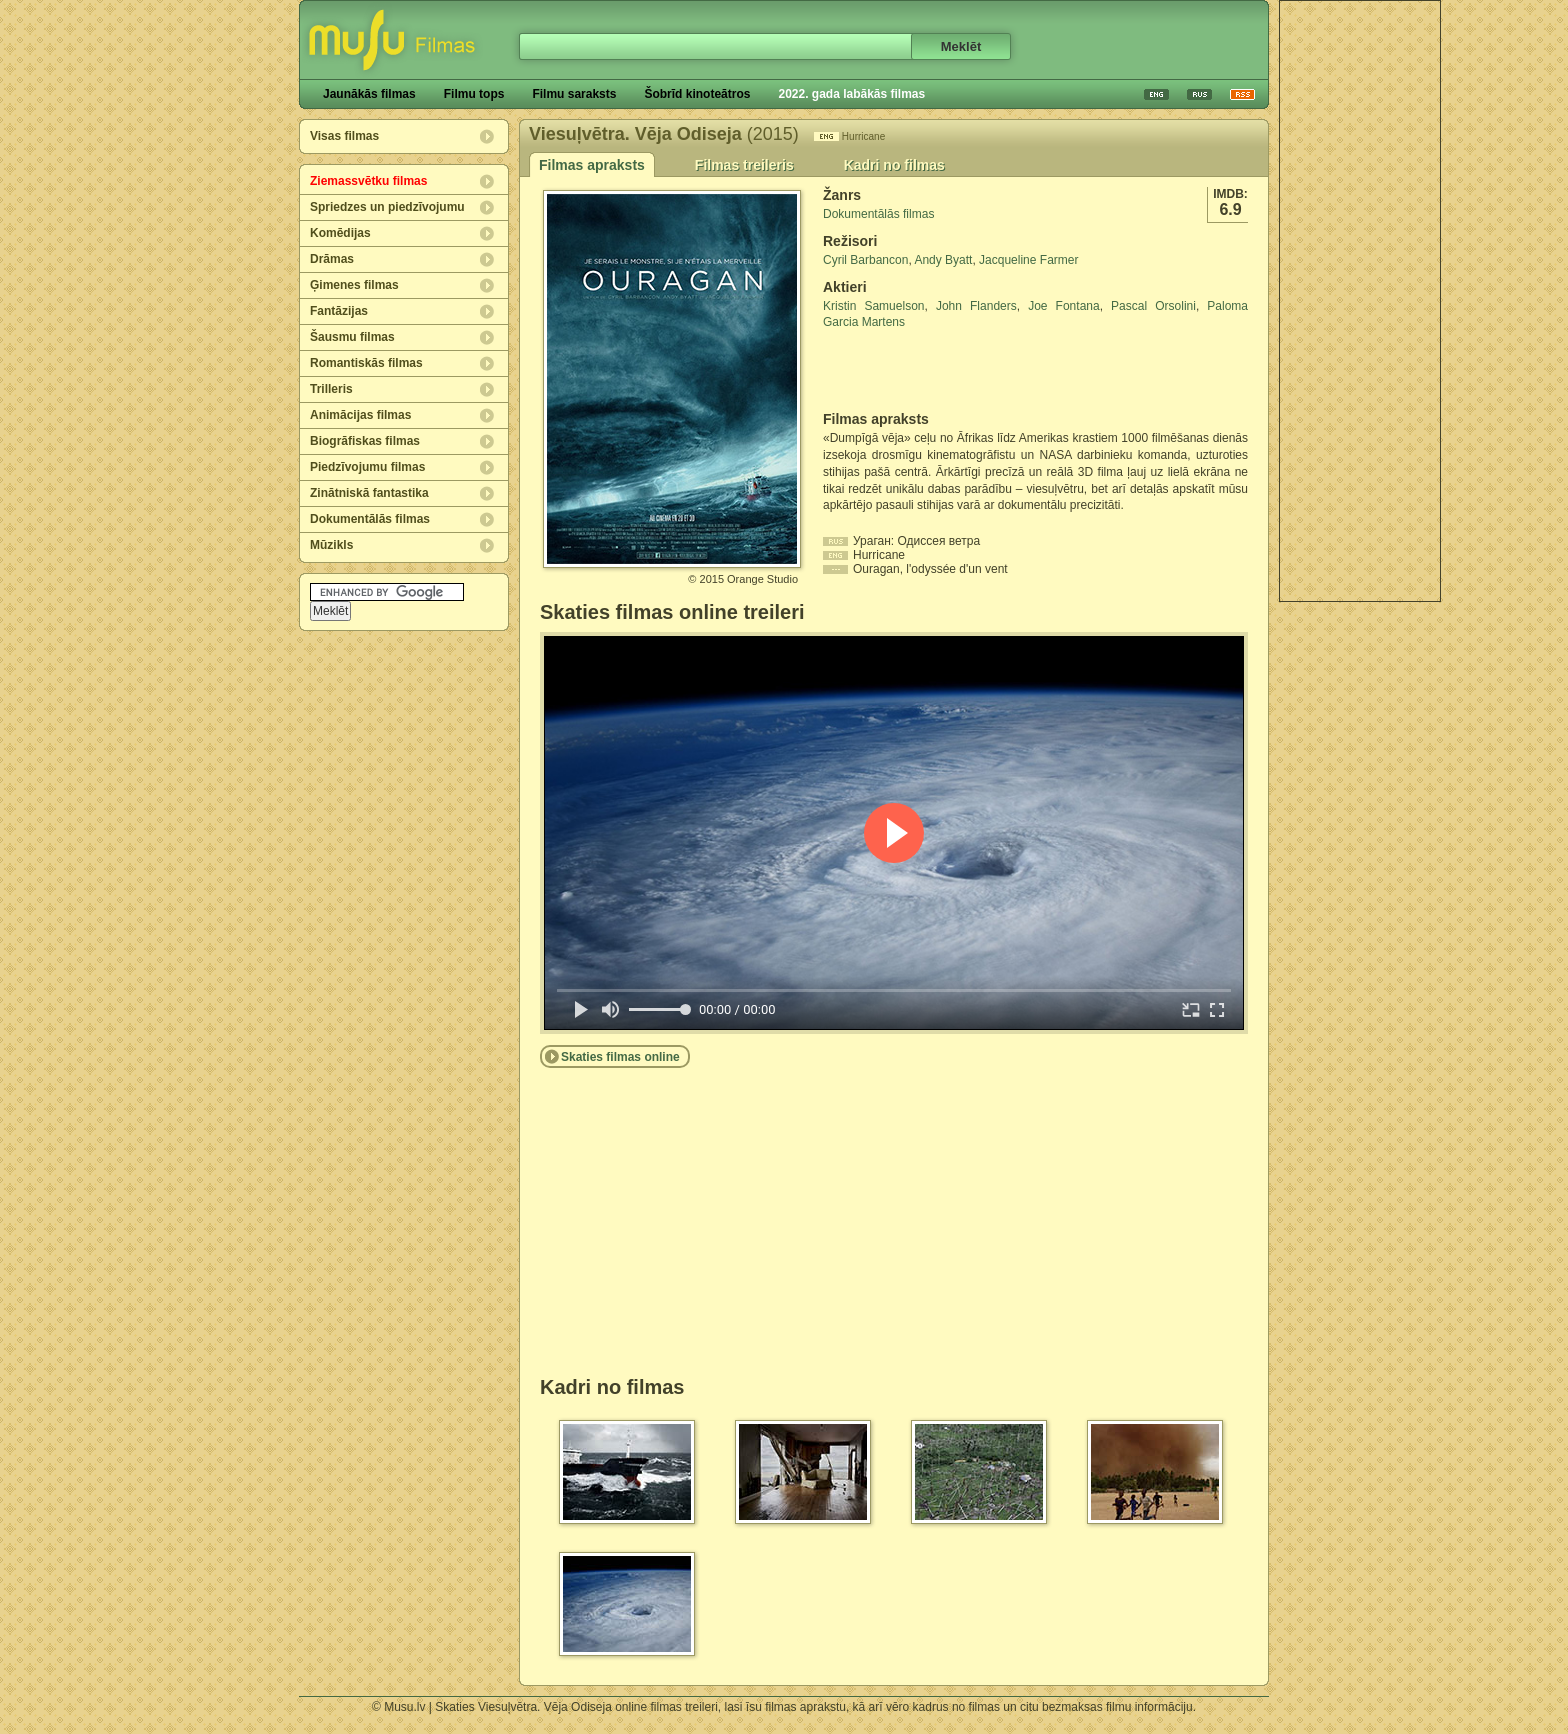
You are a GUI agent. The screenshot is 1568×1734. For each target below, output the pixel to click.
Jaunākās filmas (369, 94)
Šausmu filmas (352, 337)
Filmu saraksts (574, 94)
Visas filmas (344, 136)
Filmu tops (474, 94)
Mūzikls (331, 545)
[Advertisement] (1360, 301)
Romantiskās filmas (366, 363)
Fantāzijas (339, 311)
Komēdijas (340, 233)
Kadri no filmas (894, 165)
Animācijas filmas (360, 415)
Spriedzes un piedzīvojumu (387, 207)
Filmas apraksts (592, 165)
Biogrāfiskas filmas (365, 441)
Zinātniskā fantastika (369, 493)
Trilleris (331, 389)
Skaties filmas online (620, 1057)
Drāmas (332, 259)
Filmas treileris (744, 165)
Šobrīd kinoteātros (697, 94)
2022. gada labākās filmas (851, 94)
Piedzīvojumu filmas (367, 467)
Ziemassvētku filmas (368, 181)
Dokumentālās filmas (370, 519)
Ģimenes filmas (354, 285)
